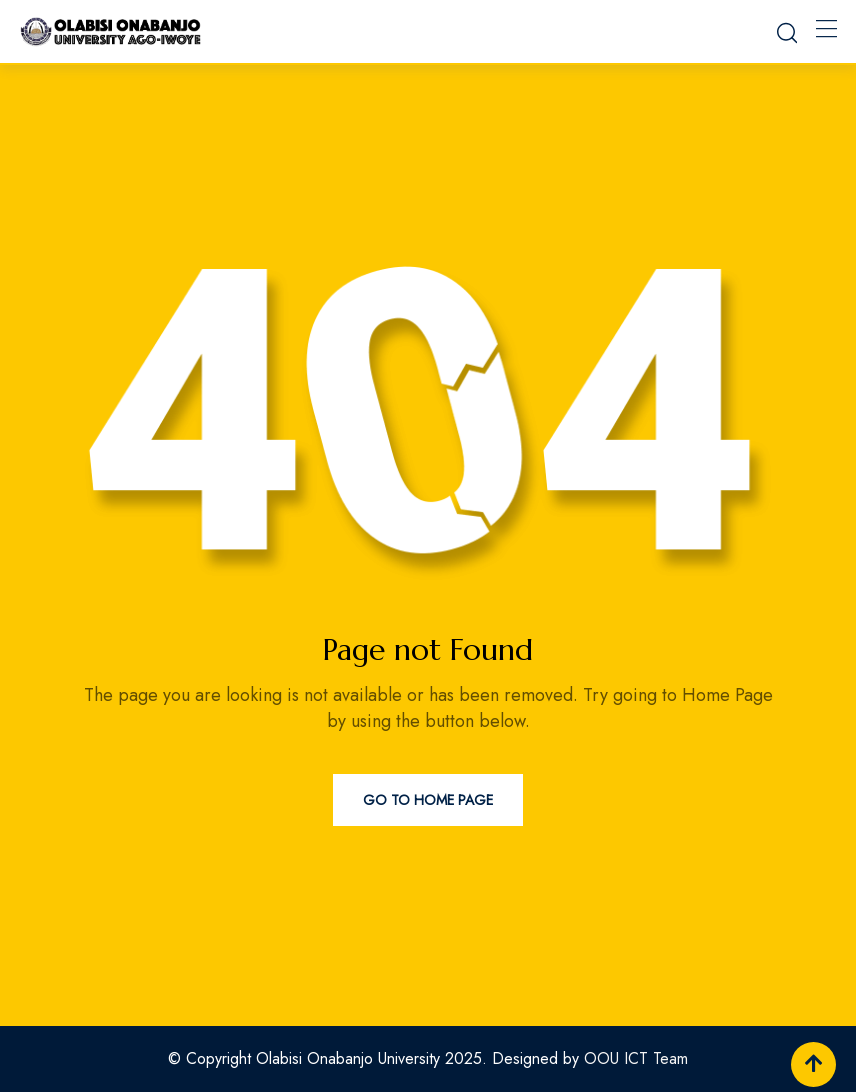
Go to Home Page (428, 800)
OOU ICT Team (636, 1058)
